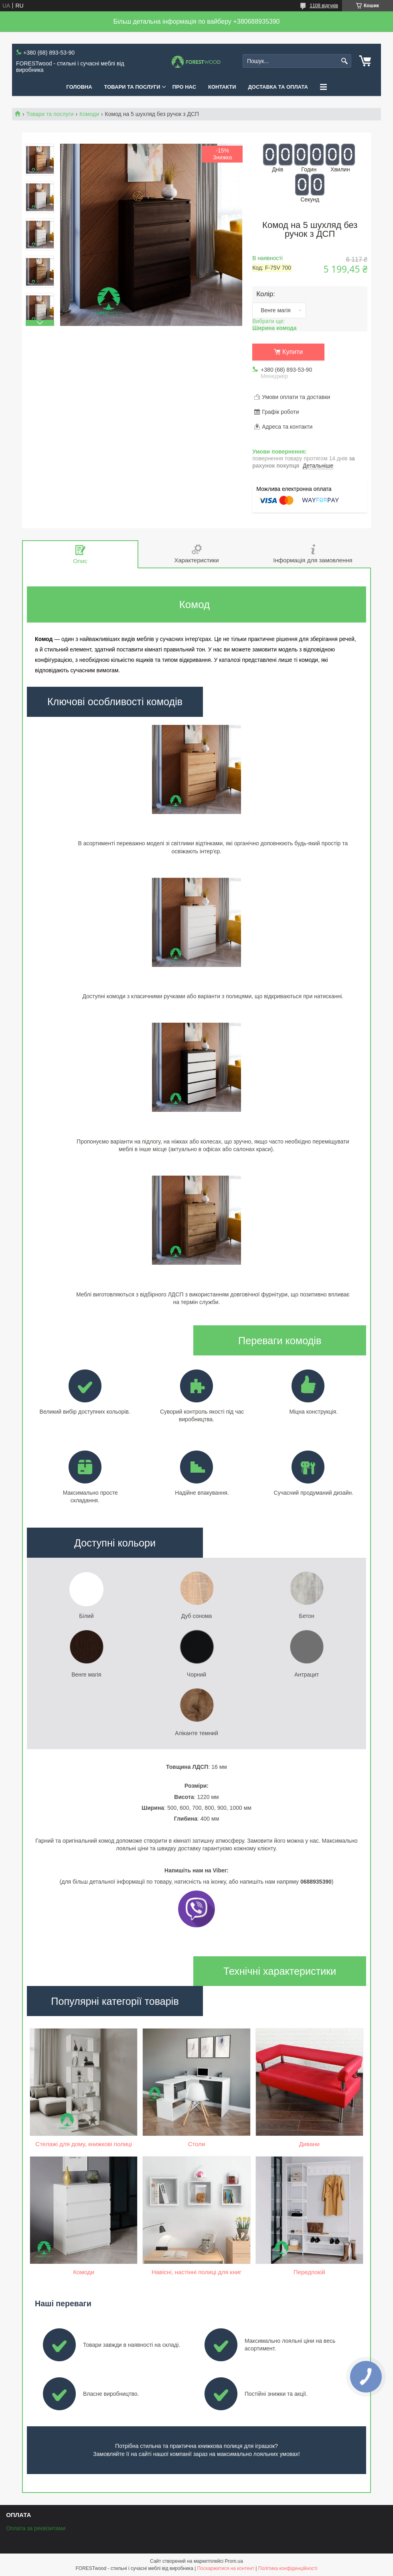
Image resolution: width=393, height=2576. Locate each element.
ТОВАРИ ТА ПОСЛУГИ (132, 87)
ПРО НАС (184, 87)
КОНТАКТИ (222, 87)
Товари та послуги (49, 114)
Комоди (89, 114)
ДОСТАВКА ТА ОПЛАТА (278, 87)
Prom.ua (234, 2561)
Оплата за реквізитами (35, 2528)
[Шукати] (344, 61)
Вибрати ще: (274, 324)
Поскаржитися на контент (225, 2568)
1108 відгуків (324, 5)
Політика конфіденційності (288, 2568)
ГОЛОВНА (79, 87)
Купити (292, 351)
